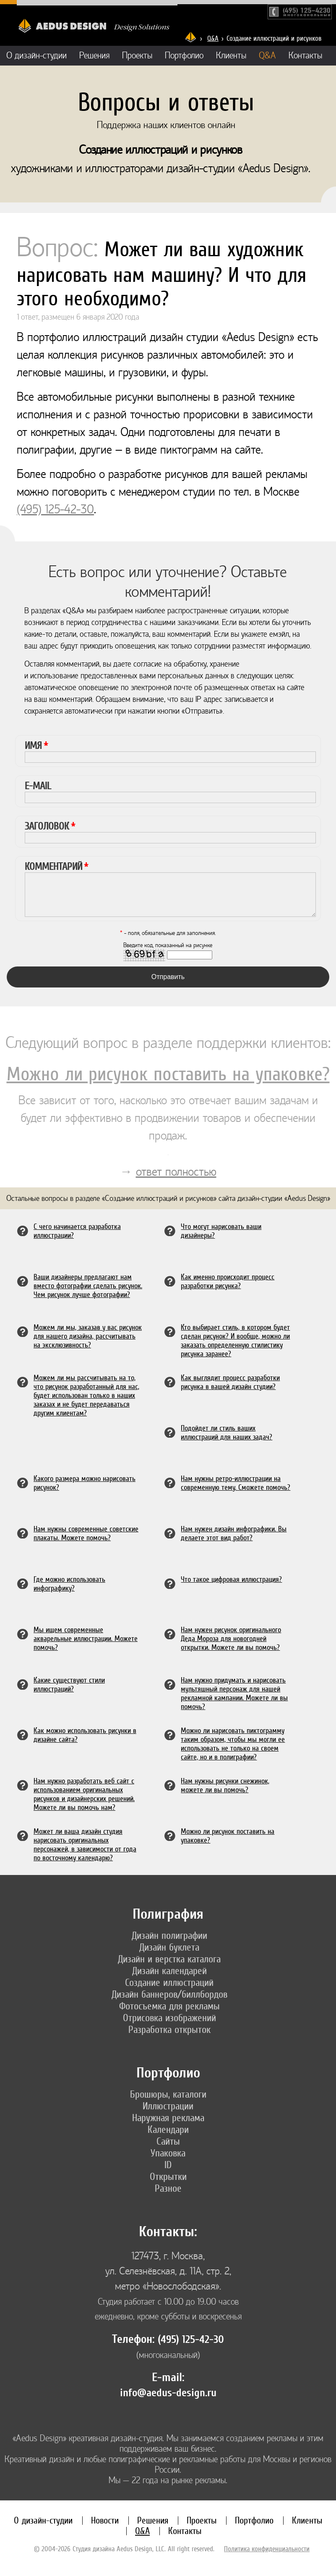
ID (168, 2165)
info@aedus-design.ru (168, 2393)
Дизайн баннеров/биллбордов (169, 1994)
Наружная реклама (168, 2118)
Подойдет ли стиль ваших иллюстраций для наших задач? (226, 1432)
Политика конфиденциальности (267, 2548)
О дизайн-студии (36, 55)
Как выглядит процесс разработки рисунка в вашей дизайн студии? (230, 1382)
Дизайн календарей (169, 1971)
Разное (168, 2188)
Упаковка (168, 2153)
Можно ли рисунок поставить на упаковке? (168, 1074)
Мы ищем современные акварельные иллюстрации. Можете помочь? (86, 1638)
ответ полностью (176, 1172)
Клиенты (231, 55)
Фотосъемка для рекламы (169, 2006)
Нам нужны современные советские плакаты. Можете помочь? (86, 1533)
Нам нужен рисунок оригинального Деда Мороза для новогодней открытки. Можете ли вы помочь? (231, 1638)
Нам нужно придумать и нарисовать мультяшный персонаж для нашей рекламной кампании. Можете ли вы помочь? (234, 1693)
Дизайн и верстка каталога (169, 1959)
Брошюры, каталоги (168, 2094)
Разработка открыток (169, 2029)
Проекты (137, 55)
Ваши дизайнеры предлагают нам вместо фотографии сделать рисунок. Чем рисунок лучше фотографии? (88, 1285)
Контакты (305, 55)
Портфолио (184, 55)
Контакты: (168, 2232)
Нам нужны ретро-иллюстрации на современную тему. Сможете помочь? (235, 1483)
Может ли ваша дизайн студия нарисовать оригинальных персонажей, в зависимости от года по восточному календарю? (85, 1844)
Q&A (213, 38)
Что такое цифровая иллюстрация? (231, 1579)
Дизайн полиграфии (169, 1935)
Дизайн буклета (169, 1947)
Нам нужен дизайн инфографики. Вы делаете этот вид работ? (234, 1533)
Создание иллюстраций (169, 1982)
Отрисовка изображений (169, 2018)
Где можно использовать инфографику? (69, 1583)
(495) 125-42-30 (55, 509)
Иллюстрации (168, 2106)
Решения (94, 55)
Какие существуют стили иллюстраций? (69, 1684)
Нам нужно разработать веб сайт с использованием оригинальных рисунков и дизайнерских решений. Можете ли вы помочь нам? (84, 1794)
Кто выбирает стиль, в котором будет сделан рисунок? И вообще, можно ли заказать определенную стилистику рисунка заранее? (235, 1340)
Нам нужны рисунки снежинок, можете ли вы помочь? (225, 1785)
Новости (105, 2520)
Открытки (168, 2176)
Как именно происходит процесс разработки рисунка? (227, 1281)
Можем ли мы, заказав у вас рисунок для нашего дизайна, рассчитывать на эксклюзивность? (88, 1336)
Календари (168, 2129)
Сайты (168, 2141)
